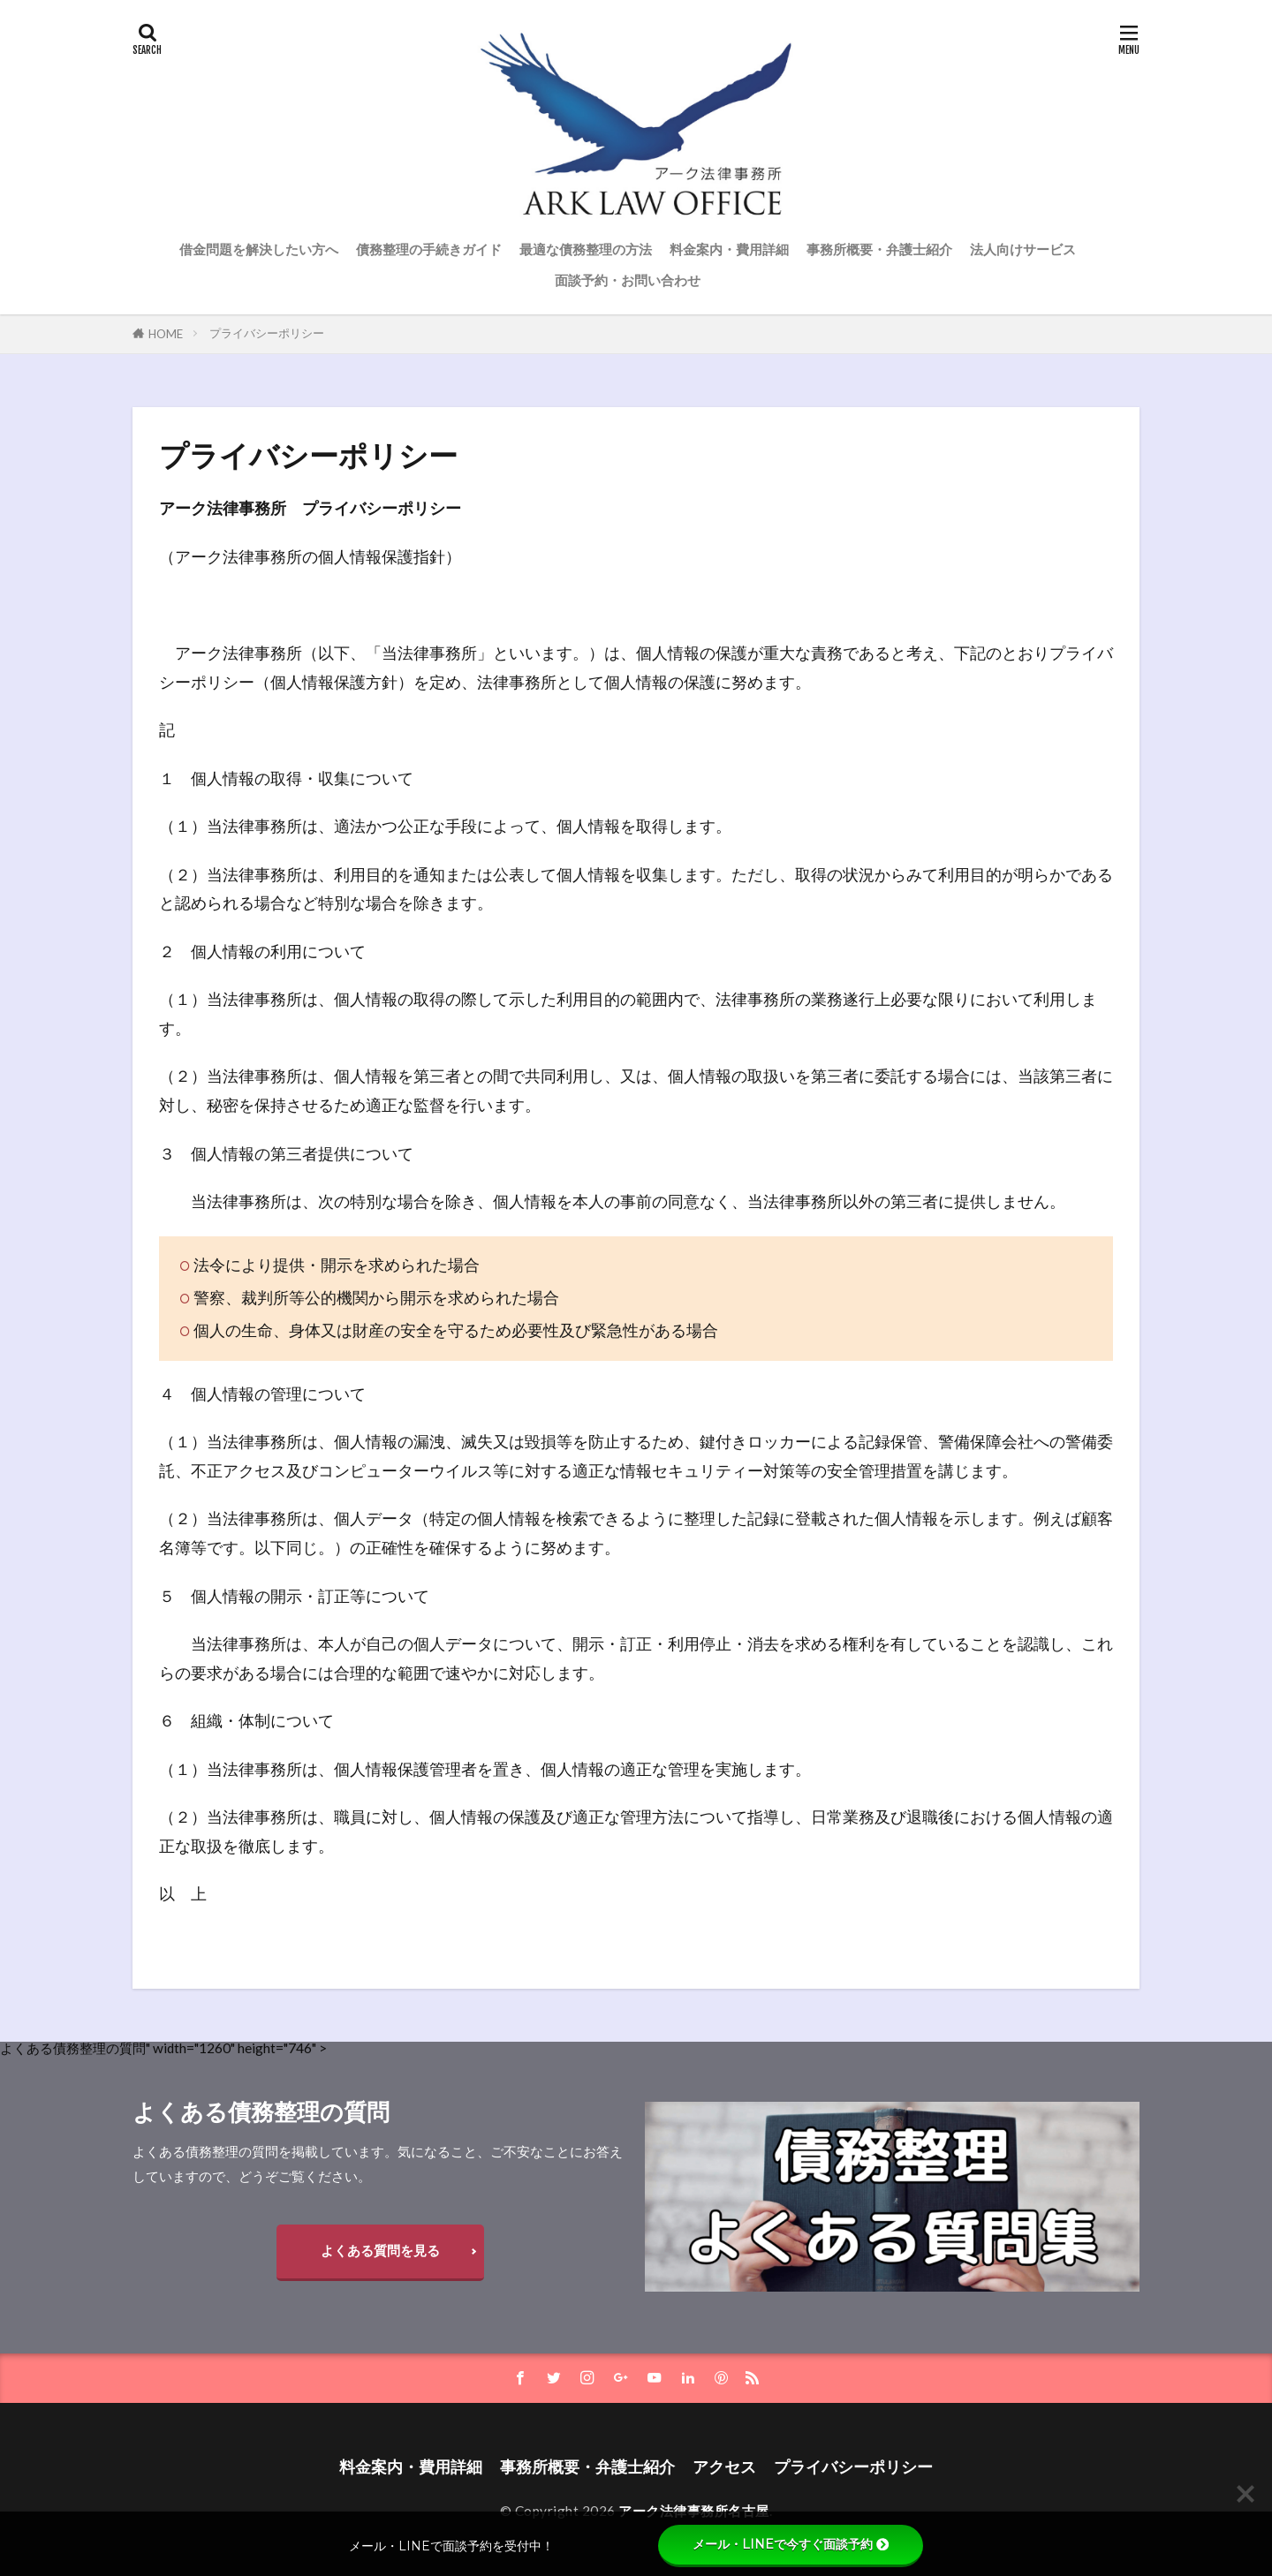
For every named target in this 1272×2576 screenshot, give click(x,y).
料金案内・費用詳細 (729, 249)
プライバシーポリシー (266, 333)
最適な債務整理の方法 (585, 249)
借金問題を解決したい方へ (258, 249)
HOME (165, 334)
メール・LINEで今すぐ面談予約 (791, 2544)
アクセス (724, 2467)
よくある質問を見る (380, 2250)
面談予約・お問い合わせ (627, 280)
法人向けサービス (1023, 249)
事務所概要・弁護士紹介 (879, 249)
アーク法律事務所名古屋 (693, 2511)
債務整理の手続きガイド (429, 249)
